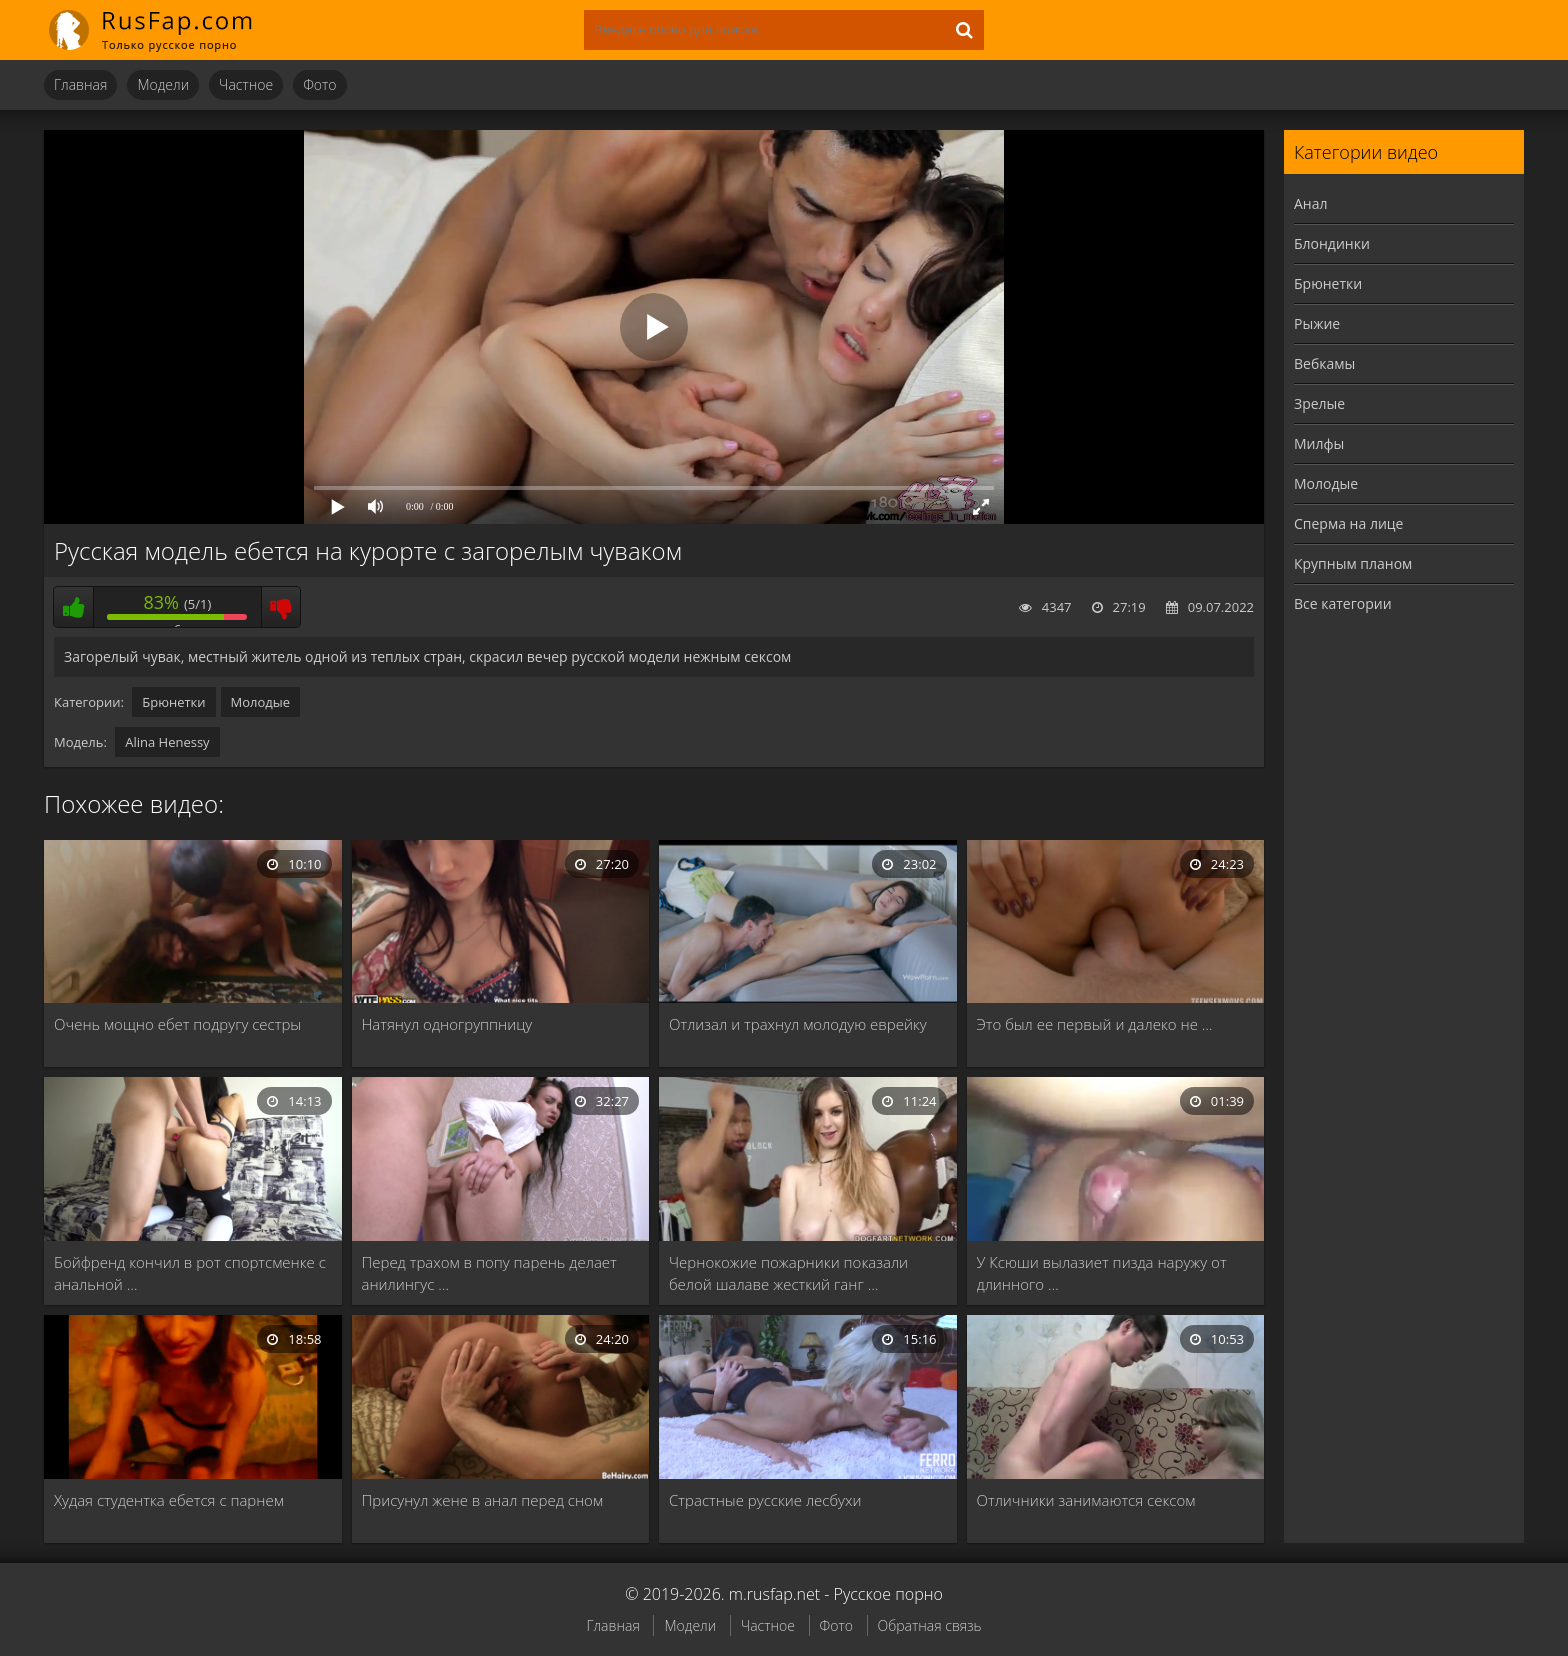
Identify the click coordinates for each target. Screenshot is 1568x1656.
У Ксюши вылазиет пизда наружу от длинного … (1102, 1273)
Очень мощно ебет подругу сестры (177, 1024)
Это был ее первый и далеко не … (1095, 1024)
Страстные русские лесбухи (765, 1500)
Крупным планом (1353, 563)
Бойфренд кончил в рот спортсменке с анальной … (190, 1273)
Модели (163, 84)
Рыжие (1317, 323)
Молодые (261, 702)
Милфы (1319, 443)
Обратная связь (930, 1625)
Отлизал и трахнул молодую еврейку (798, 1024)
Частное (246, 84)
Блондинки (1332, 243)
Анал (1311, 203)
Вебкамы (1324, 363)
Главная (80, 84)
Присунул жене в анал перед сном (483, 1500)
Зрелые (1319, 403)
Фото (319, 84)
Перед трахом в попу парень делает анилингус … (489, 1273)
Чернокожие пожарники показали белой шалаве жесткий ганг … (788, 1273)
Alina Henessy (167, 742)
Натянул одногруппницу (447, 1024)
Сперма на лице (1348, 523)
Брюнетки (173, 702)
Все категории (1343, 603)
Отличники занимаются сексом (1086, 1500)
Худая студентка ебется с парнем (169, 1500)
